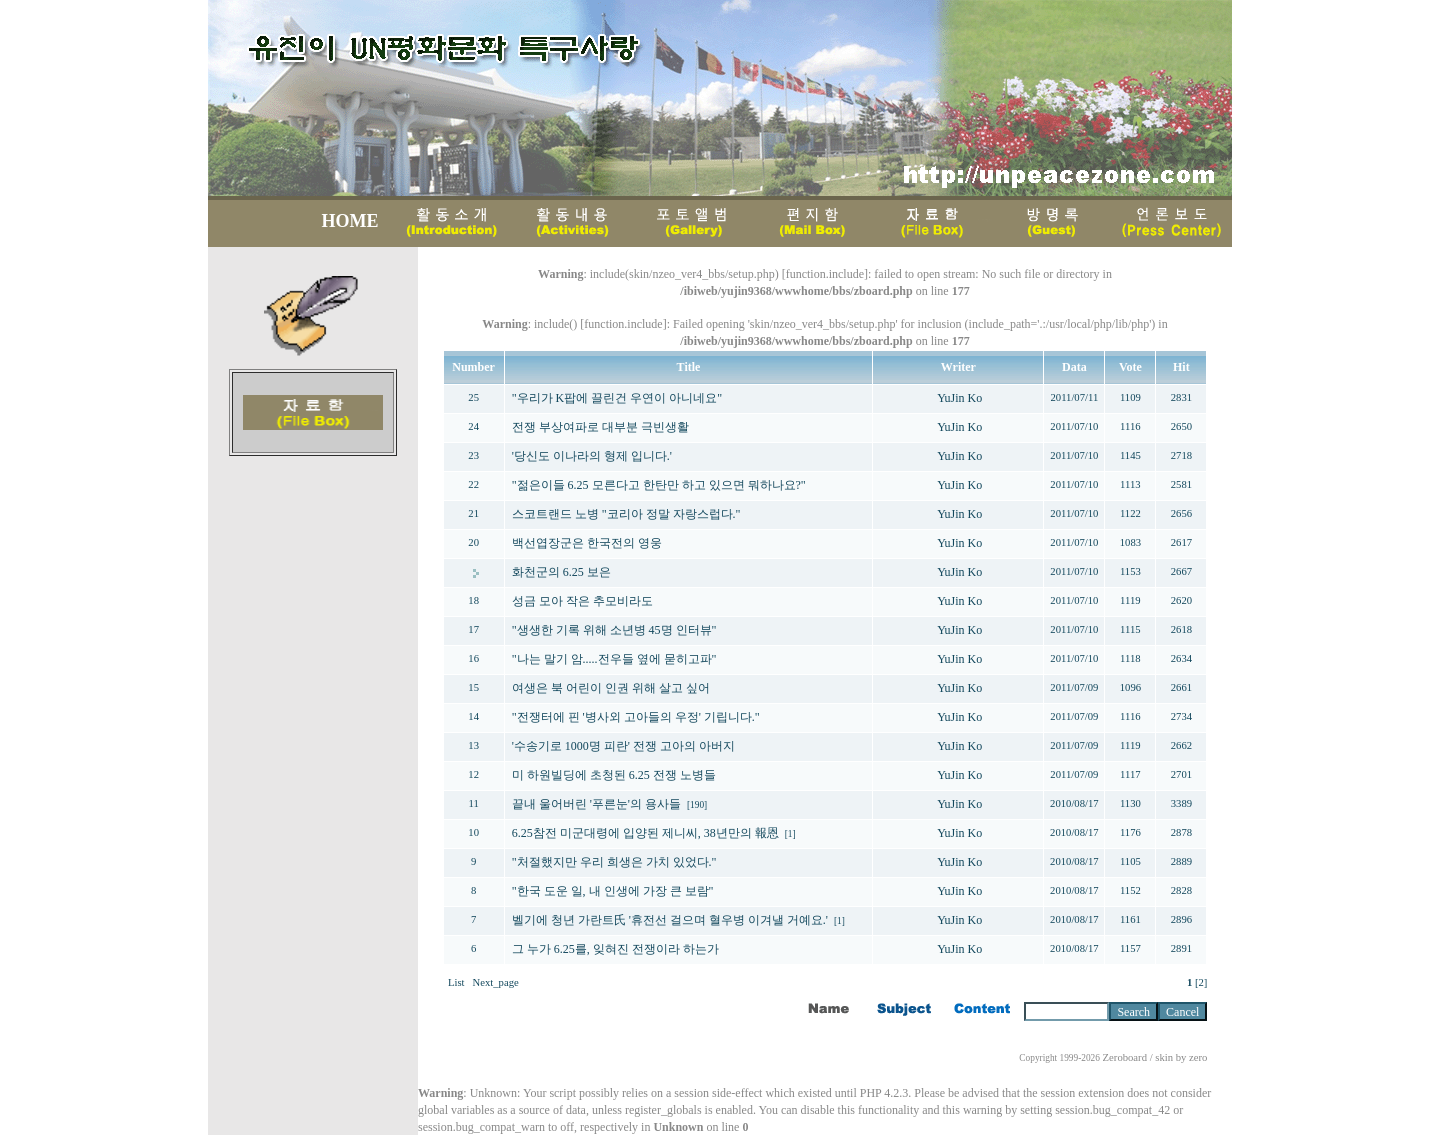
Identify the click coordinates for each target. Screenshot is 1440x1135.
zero (1198, 1057)
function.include (825, 274)
